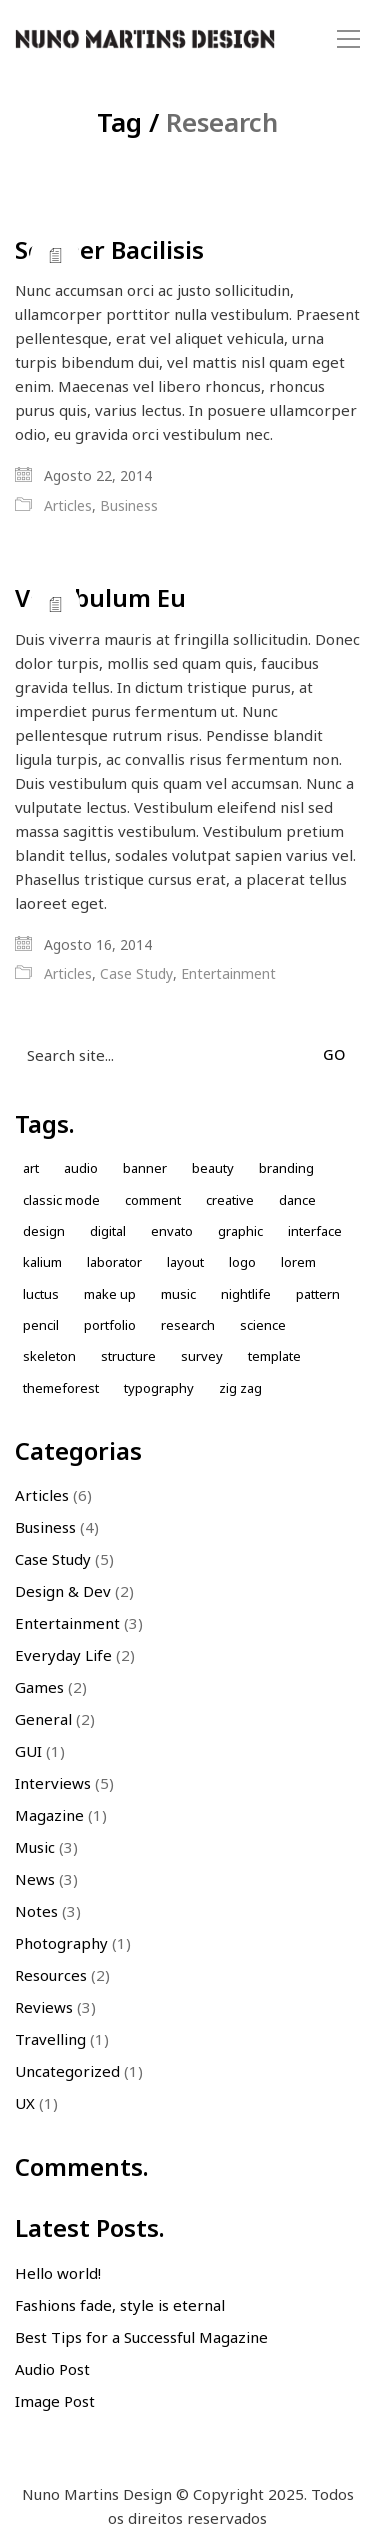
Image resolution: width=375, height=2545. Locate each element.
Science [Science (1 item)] (263, 1325)
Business (129, 506)
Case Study (136, 974)
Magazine (49, 1815)
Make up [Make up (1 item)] (110, 1294)
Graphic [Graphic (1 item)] (240, 1231)
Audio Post (52, 2369)
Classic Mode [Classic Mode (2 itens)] (61, 1200)
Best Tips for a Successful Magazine (141, 2337)
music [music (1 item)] (178, 1294)
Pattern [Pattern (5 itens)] (318, 1294)
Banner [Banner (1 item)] (145, 1168)
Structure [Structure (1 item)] (128, 1356)
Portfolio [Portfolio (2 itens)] (110, 1325)
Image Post (55, 2401)
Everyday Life (63, 1655)
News (35, 1879)
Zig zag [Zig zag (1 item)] (240, 1388)
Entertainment (228, 974)
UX (25, 2103)
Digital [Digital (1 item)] (108, 1231)
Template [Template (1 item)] (274, 1356)
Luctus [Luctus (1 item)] (41, 1294)
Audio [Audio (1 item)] (81, 1168)
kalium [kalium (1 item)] (42, 1262)
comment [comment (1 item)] (153, 1200)
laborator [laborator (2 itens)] (114, 1262)
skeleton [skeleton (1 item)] (49, 1356)
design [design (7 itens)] (44, 1231)
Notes (36, 1911)
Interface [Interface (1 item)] (315, 1231)
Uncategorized (67, 2071)
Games (39, 1687)
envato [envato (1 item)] (172, 1231)
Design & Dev (63, 1591)
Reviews (44, 2007)
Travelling (50, 2039)
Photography (61, 1943)
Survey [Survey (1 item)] (202, 1356)
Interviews (53, 1783)
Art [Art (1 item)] (31, 1168)
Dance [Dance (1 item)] (297, 1200)
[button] (348, 39)
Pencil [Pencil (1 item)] (41, 1325)
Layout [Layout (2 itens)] (185, 1262)
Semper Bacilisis (109, 250)
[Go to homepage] (145, 39)
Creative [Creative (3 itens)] (230, 1200)
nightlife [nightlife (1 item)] (246, 1294)
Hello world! (58, 2273)
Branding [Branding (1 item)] (286, 1168)
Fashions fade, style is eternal (120, 2305)
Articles (68, 506)
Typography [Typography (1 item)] (159, 1388)
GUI (28, 1751)
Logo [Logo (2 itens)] (242, 1262)
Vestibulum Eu (100, 598)
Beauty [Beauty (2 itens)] (213, 1168)
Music (35, 1847)
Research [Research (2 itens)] (188, 1325)
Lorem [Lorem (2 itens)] (298, 1262)
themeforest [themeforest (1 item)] (61, 1388)
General (43, 1719)
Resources (51, 1975)
